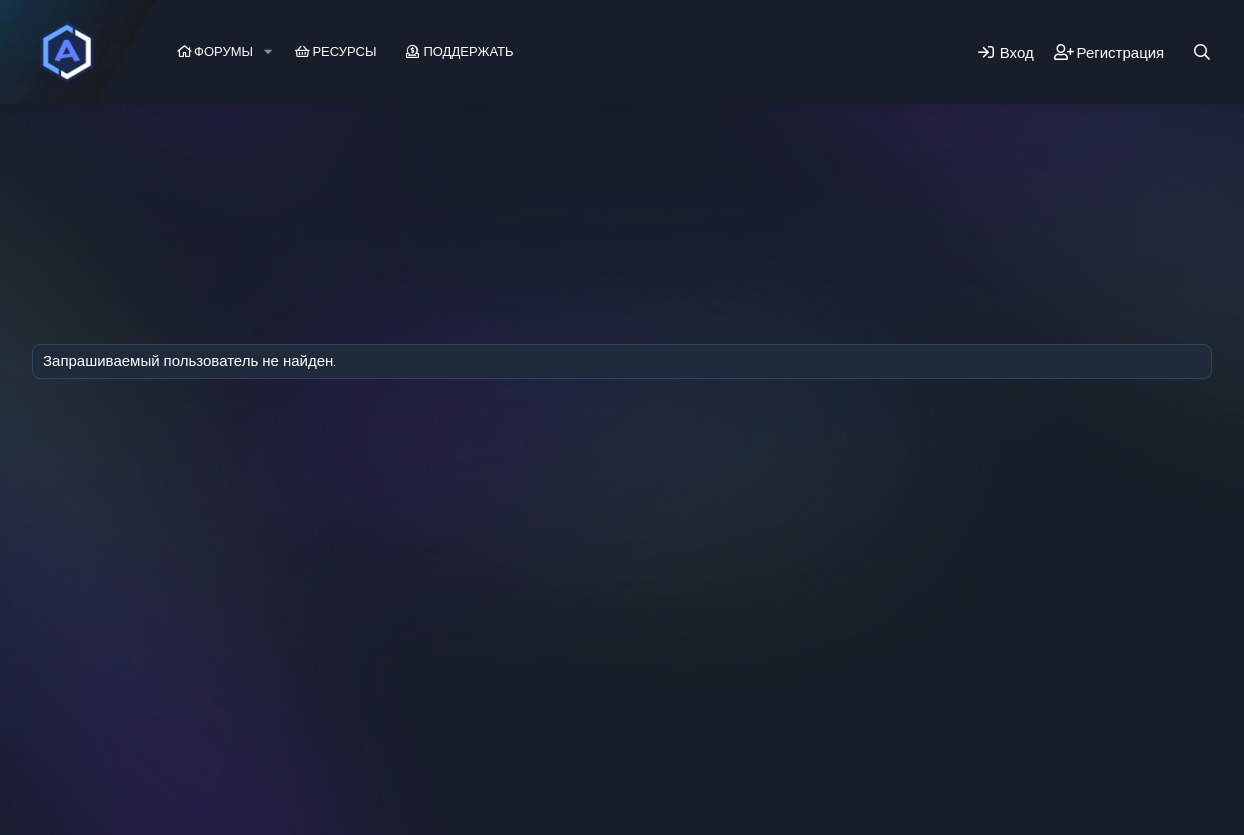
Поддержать (468, 51)
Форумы (223, 51)
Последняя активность (141, 155)
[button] (268, 52)
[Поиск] (1202, 52)
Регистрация (292, 155)
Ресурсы (344, 51)
